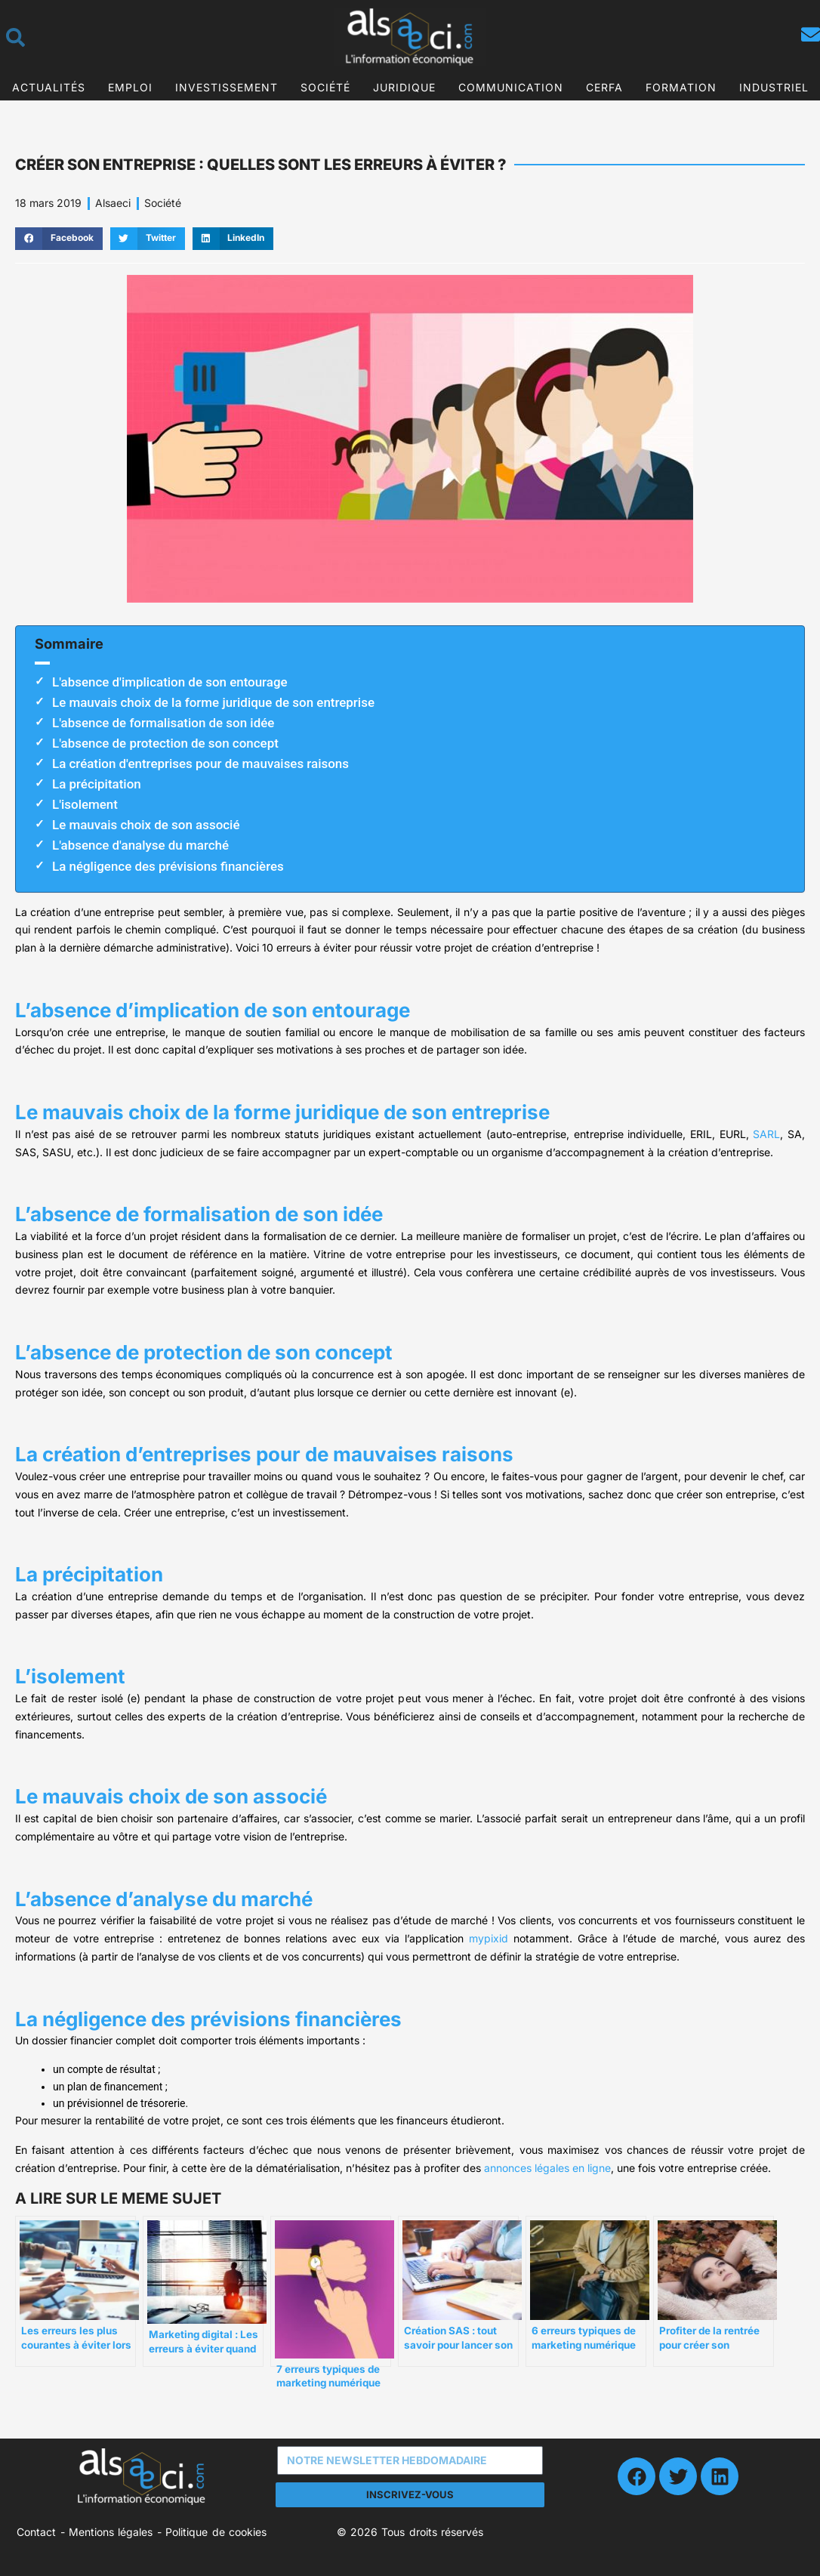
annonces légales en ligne (547, 2167)
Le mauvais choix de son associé (146, 824)
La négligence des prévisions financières (168, 866)
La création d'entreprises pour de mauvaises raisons (200, 763)
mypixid (488, 1938)
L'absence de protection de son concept (165, 743)
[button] (59, 238)
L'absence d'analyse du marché (140, 845)
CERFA (604, 87)
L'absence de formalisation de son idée (163, 722)
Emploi (130, 87)
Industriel (774, 87)
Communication (510, 87)
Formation (681, 87)
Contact (36, 2531)
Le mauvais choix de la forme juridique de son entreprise (213, 702)
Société (325, 87)
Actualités (48, 87)
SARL (766, 1134)
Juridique (404, 87)
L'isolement (85, 804)
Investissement (226, 87)
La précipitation (96, 783)
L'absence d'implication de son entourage (170, 682)
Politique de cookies (216, 2531)
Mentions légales (111, 2531)
